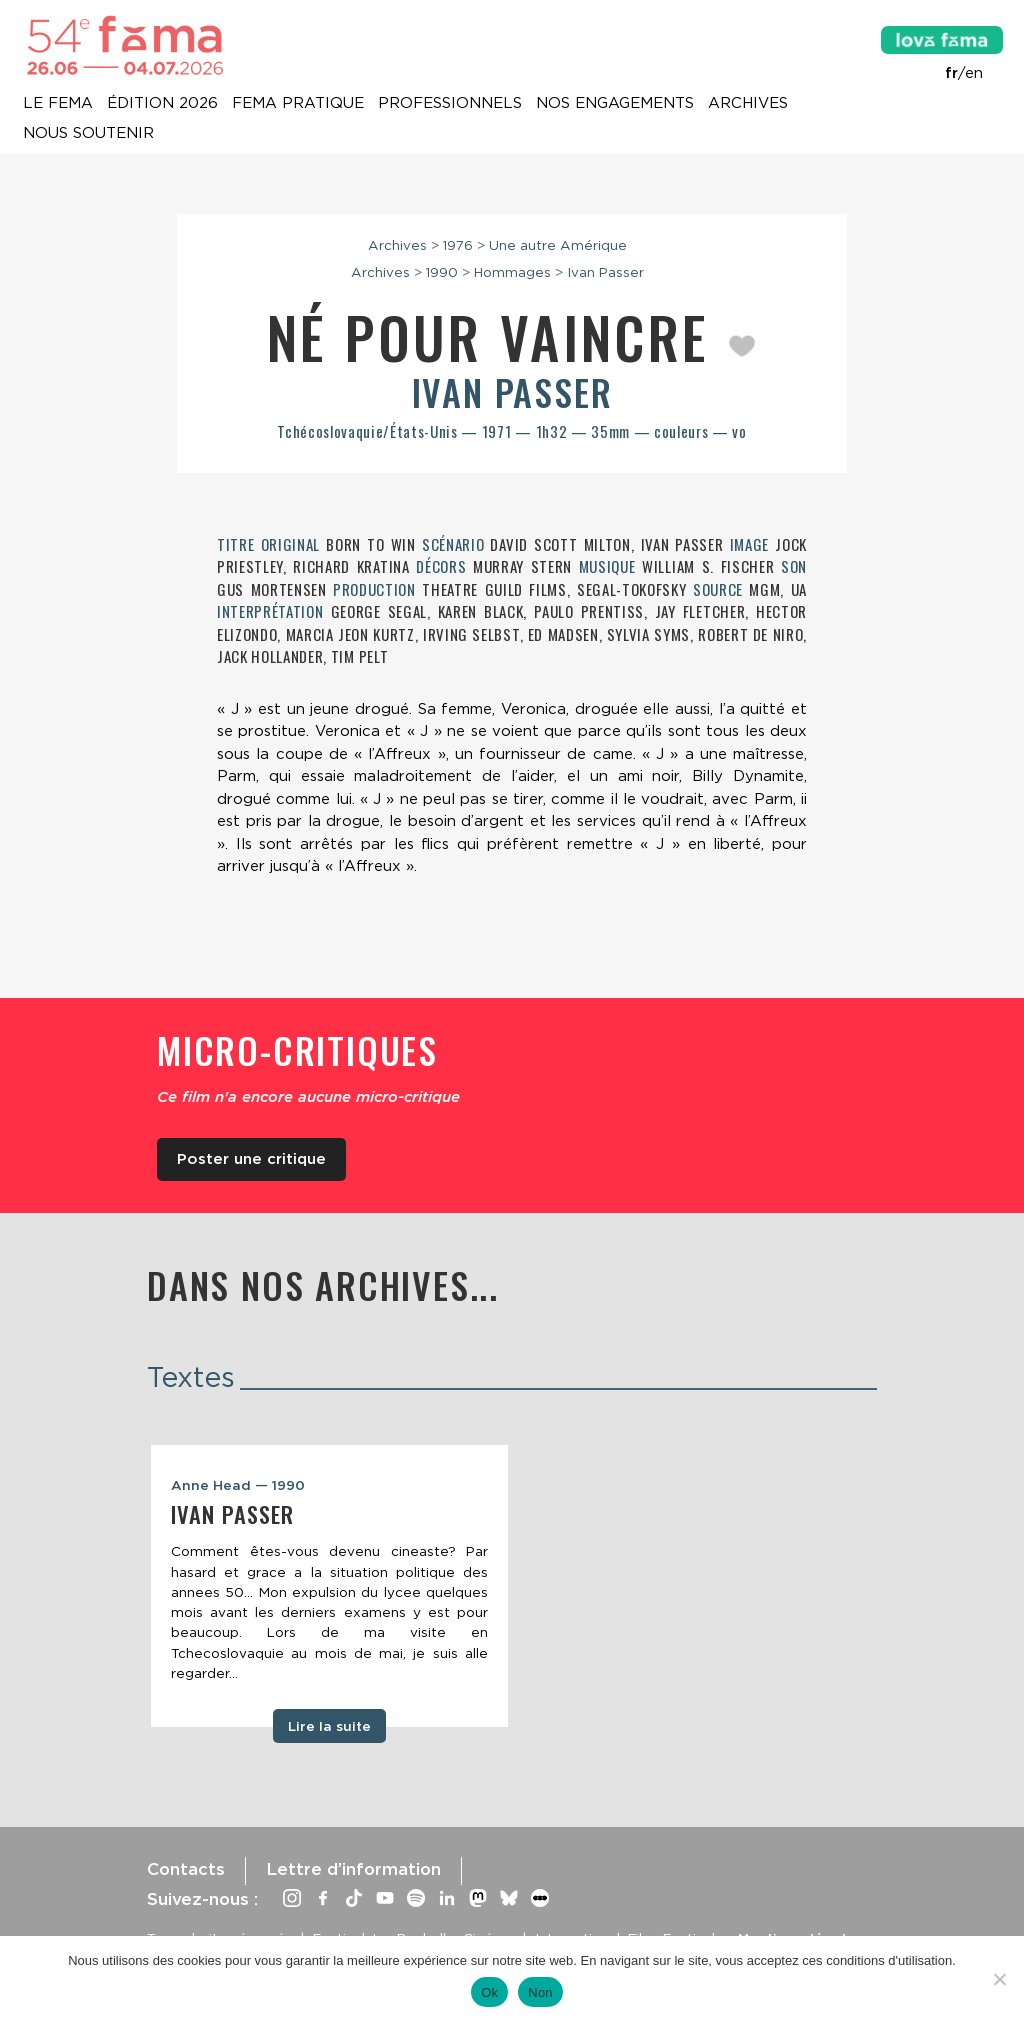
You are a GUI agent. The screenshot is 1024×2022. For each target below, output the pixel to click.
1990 (442, 272)
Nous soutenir (88, 134)
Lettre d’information (353, 1869)
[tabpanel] (329, 1586)
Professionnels (450, 104)
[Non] (999, 1979)
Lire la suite (329, 1726)
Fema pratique (298, 104)
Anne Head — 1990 (238, 1485)
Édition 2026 (162, 104)
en (974, 73)
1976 (458, 245)
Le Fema (58, 104)
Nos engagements (615, 104)
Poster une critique (251, 1159)
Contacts (186, 1869)
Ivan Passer (605, 272)
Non (540, 1992)
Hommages (512, 272)
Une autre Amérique (558, 245)
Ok (489, 1992)
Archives (748, 104)
